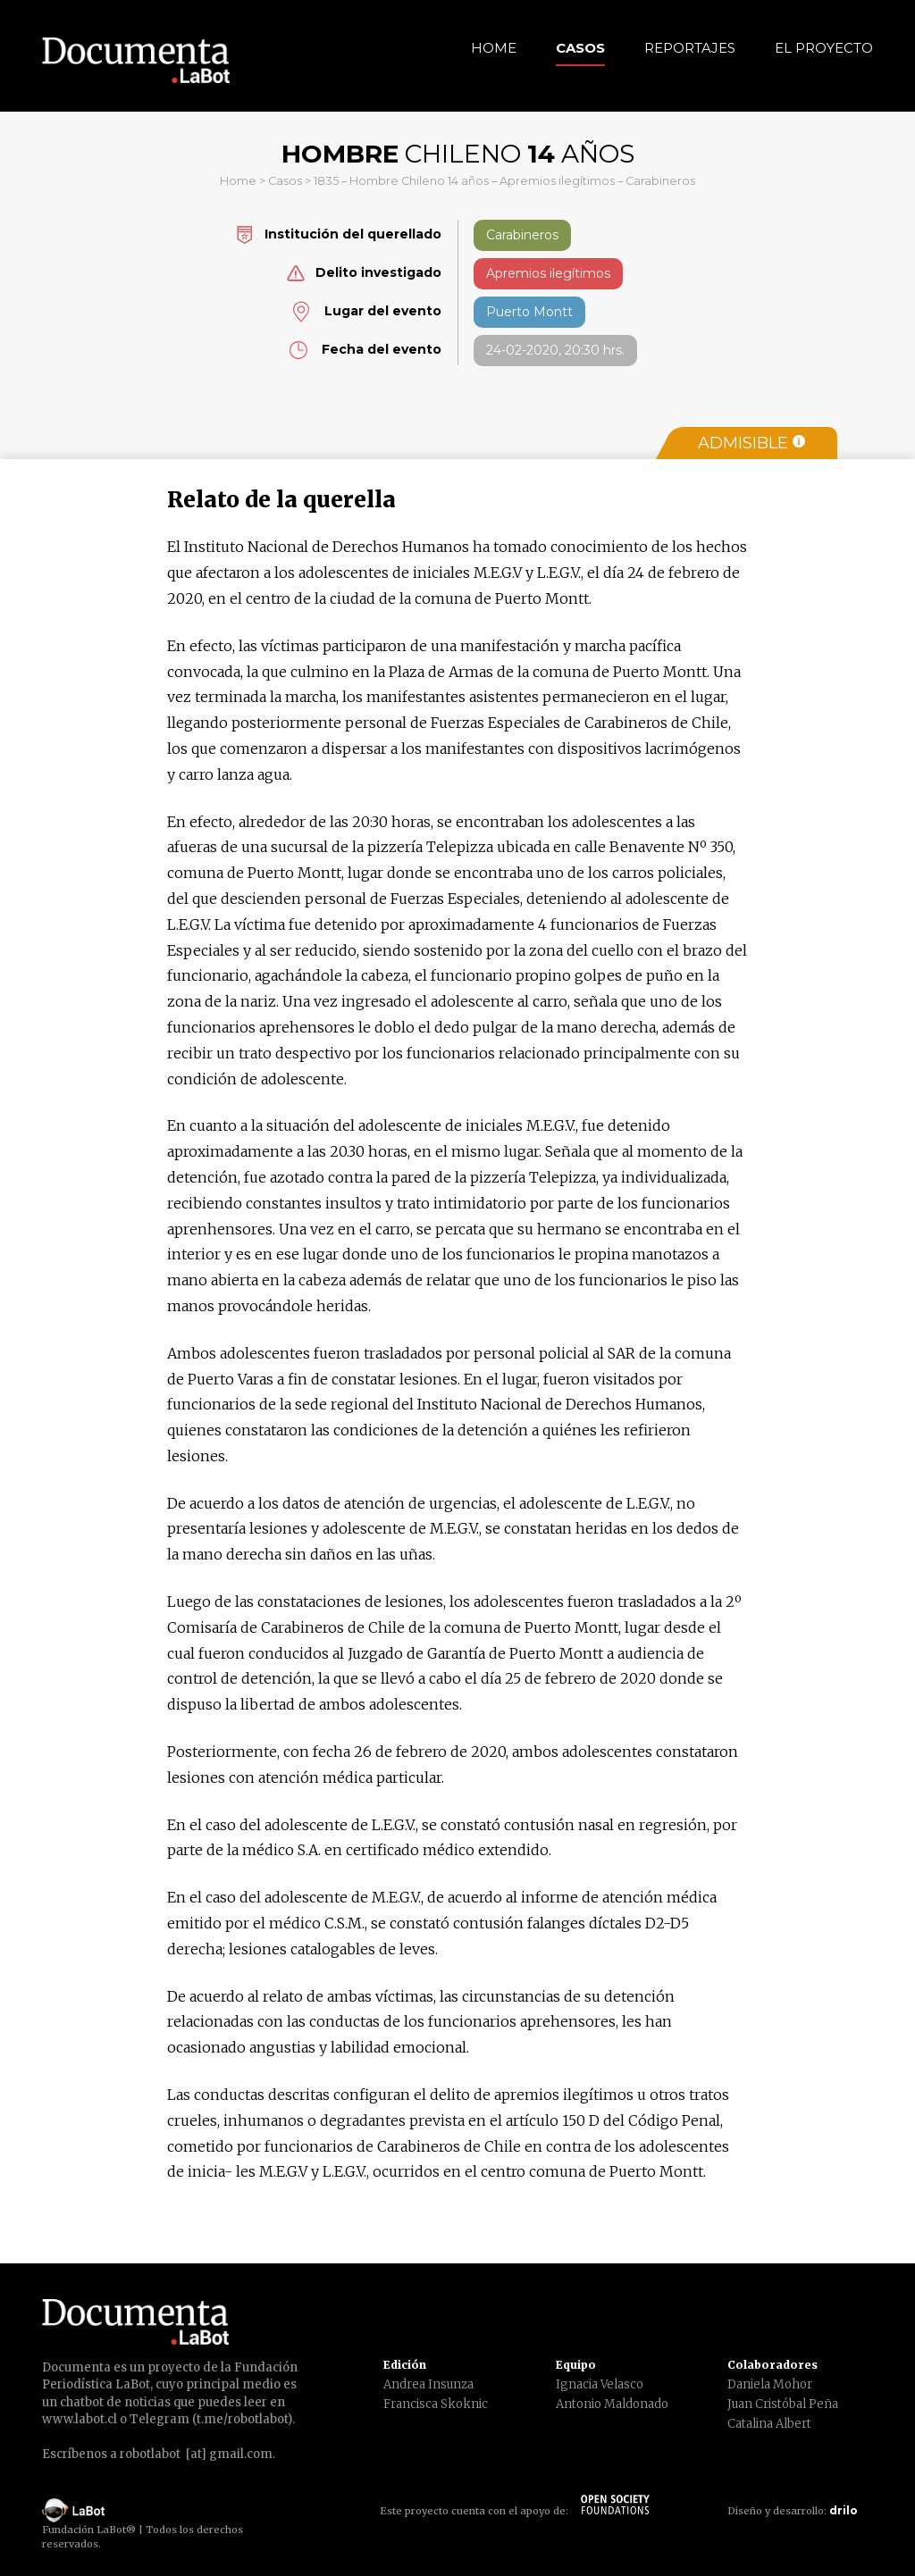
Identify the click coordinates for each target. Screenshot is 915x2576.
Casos (580, 47)
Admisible (751, 443)
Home (493, 47)
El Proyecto (824, 47)
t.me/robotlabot (242, 2419)
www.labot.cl (79, 2419)
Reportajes (689, 47)
